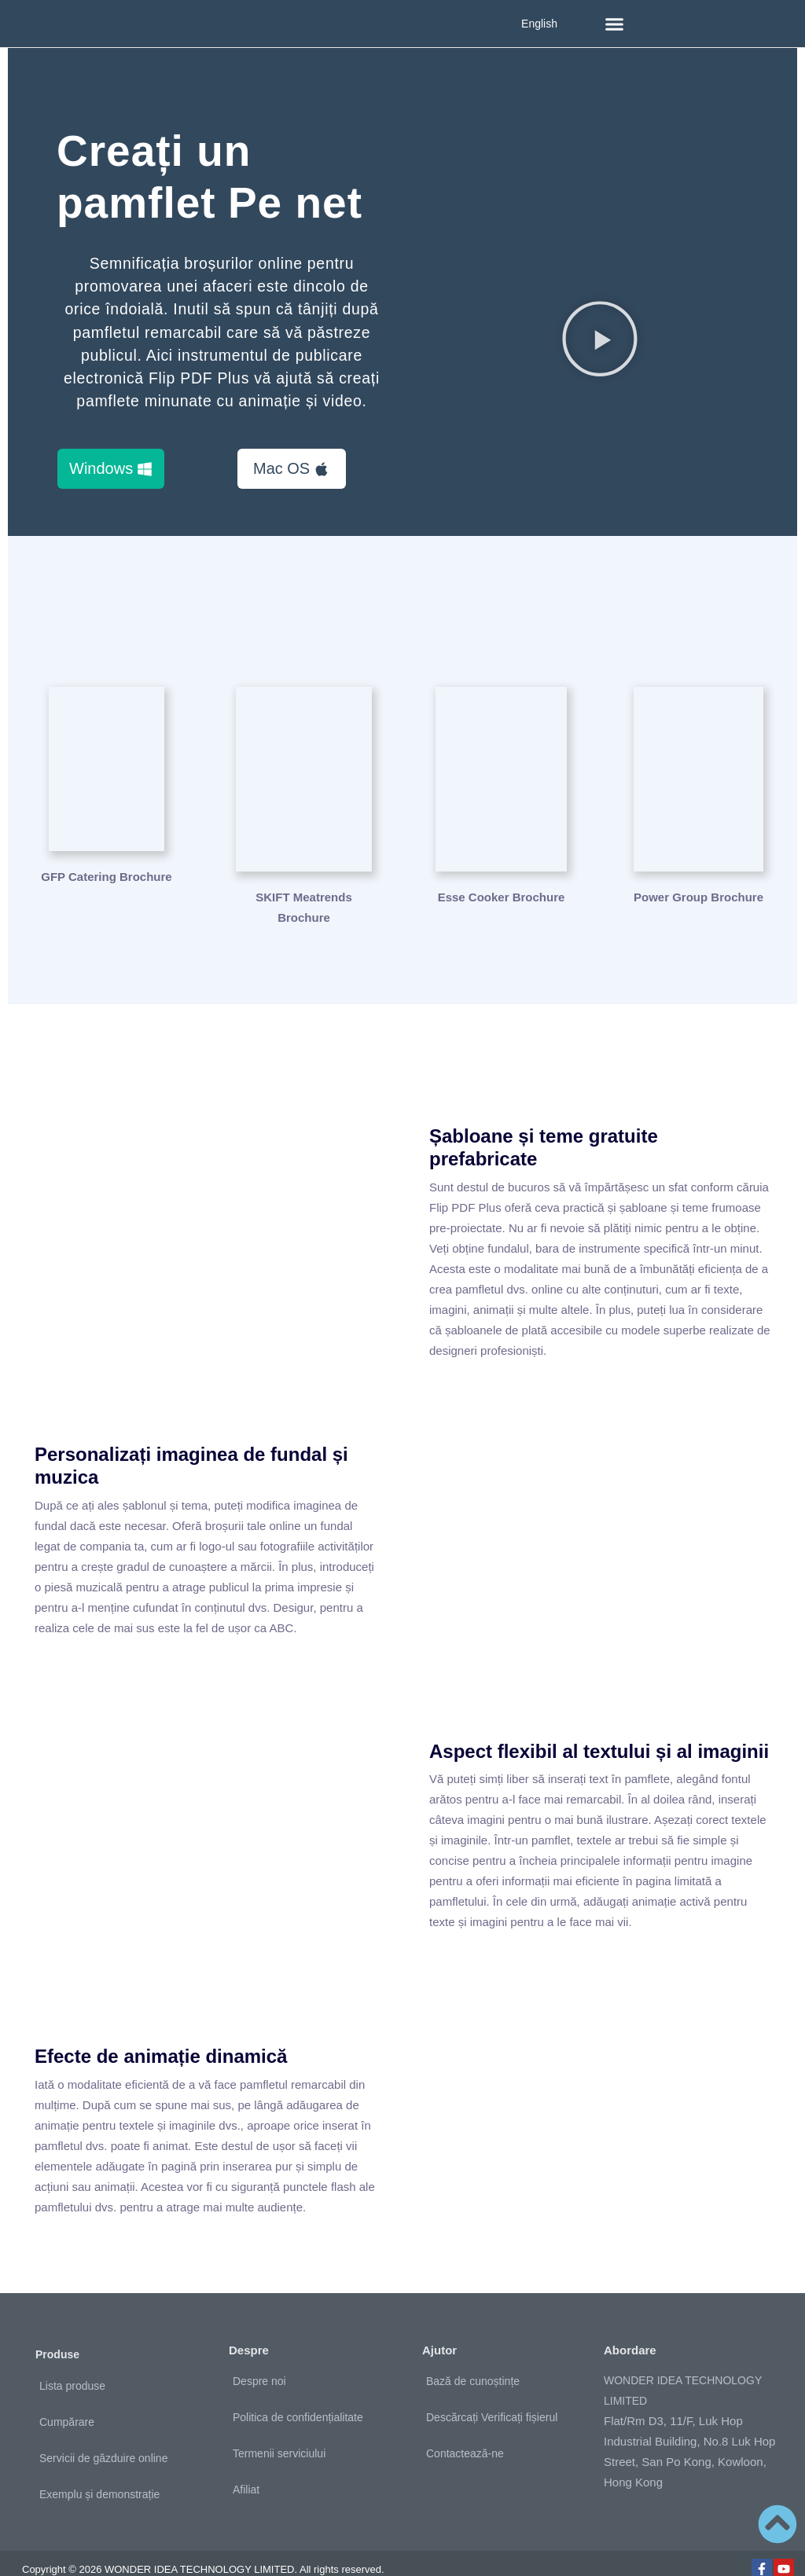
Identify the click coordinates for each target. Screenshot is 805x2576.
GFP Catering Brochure (106, 873)
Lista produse (72, 2362)
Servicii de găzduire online (103, 2434)
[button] (615, 24)
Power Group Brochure (698, 873)
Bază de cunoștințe (473, 2357)
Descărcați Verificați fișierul (491, 2393)
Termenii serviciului (279, 2430)
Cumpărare (66, 2398)
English (539, 23)
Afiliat (246, 2466)
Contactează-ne (465, 2430)
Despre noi (259, 2357)
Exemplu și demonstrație (99, 2470)
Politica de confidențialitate (298, 2393)
